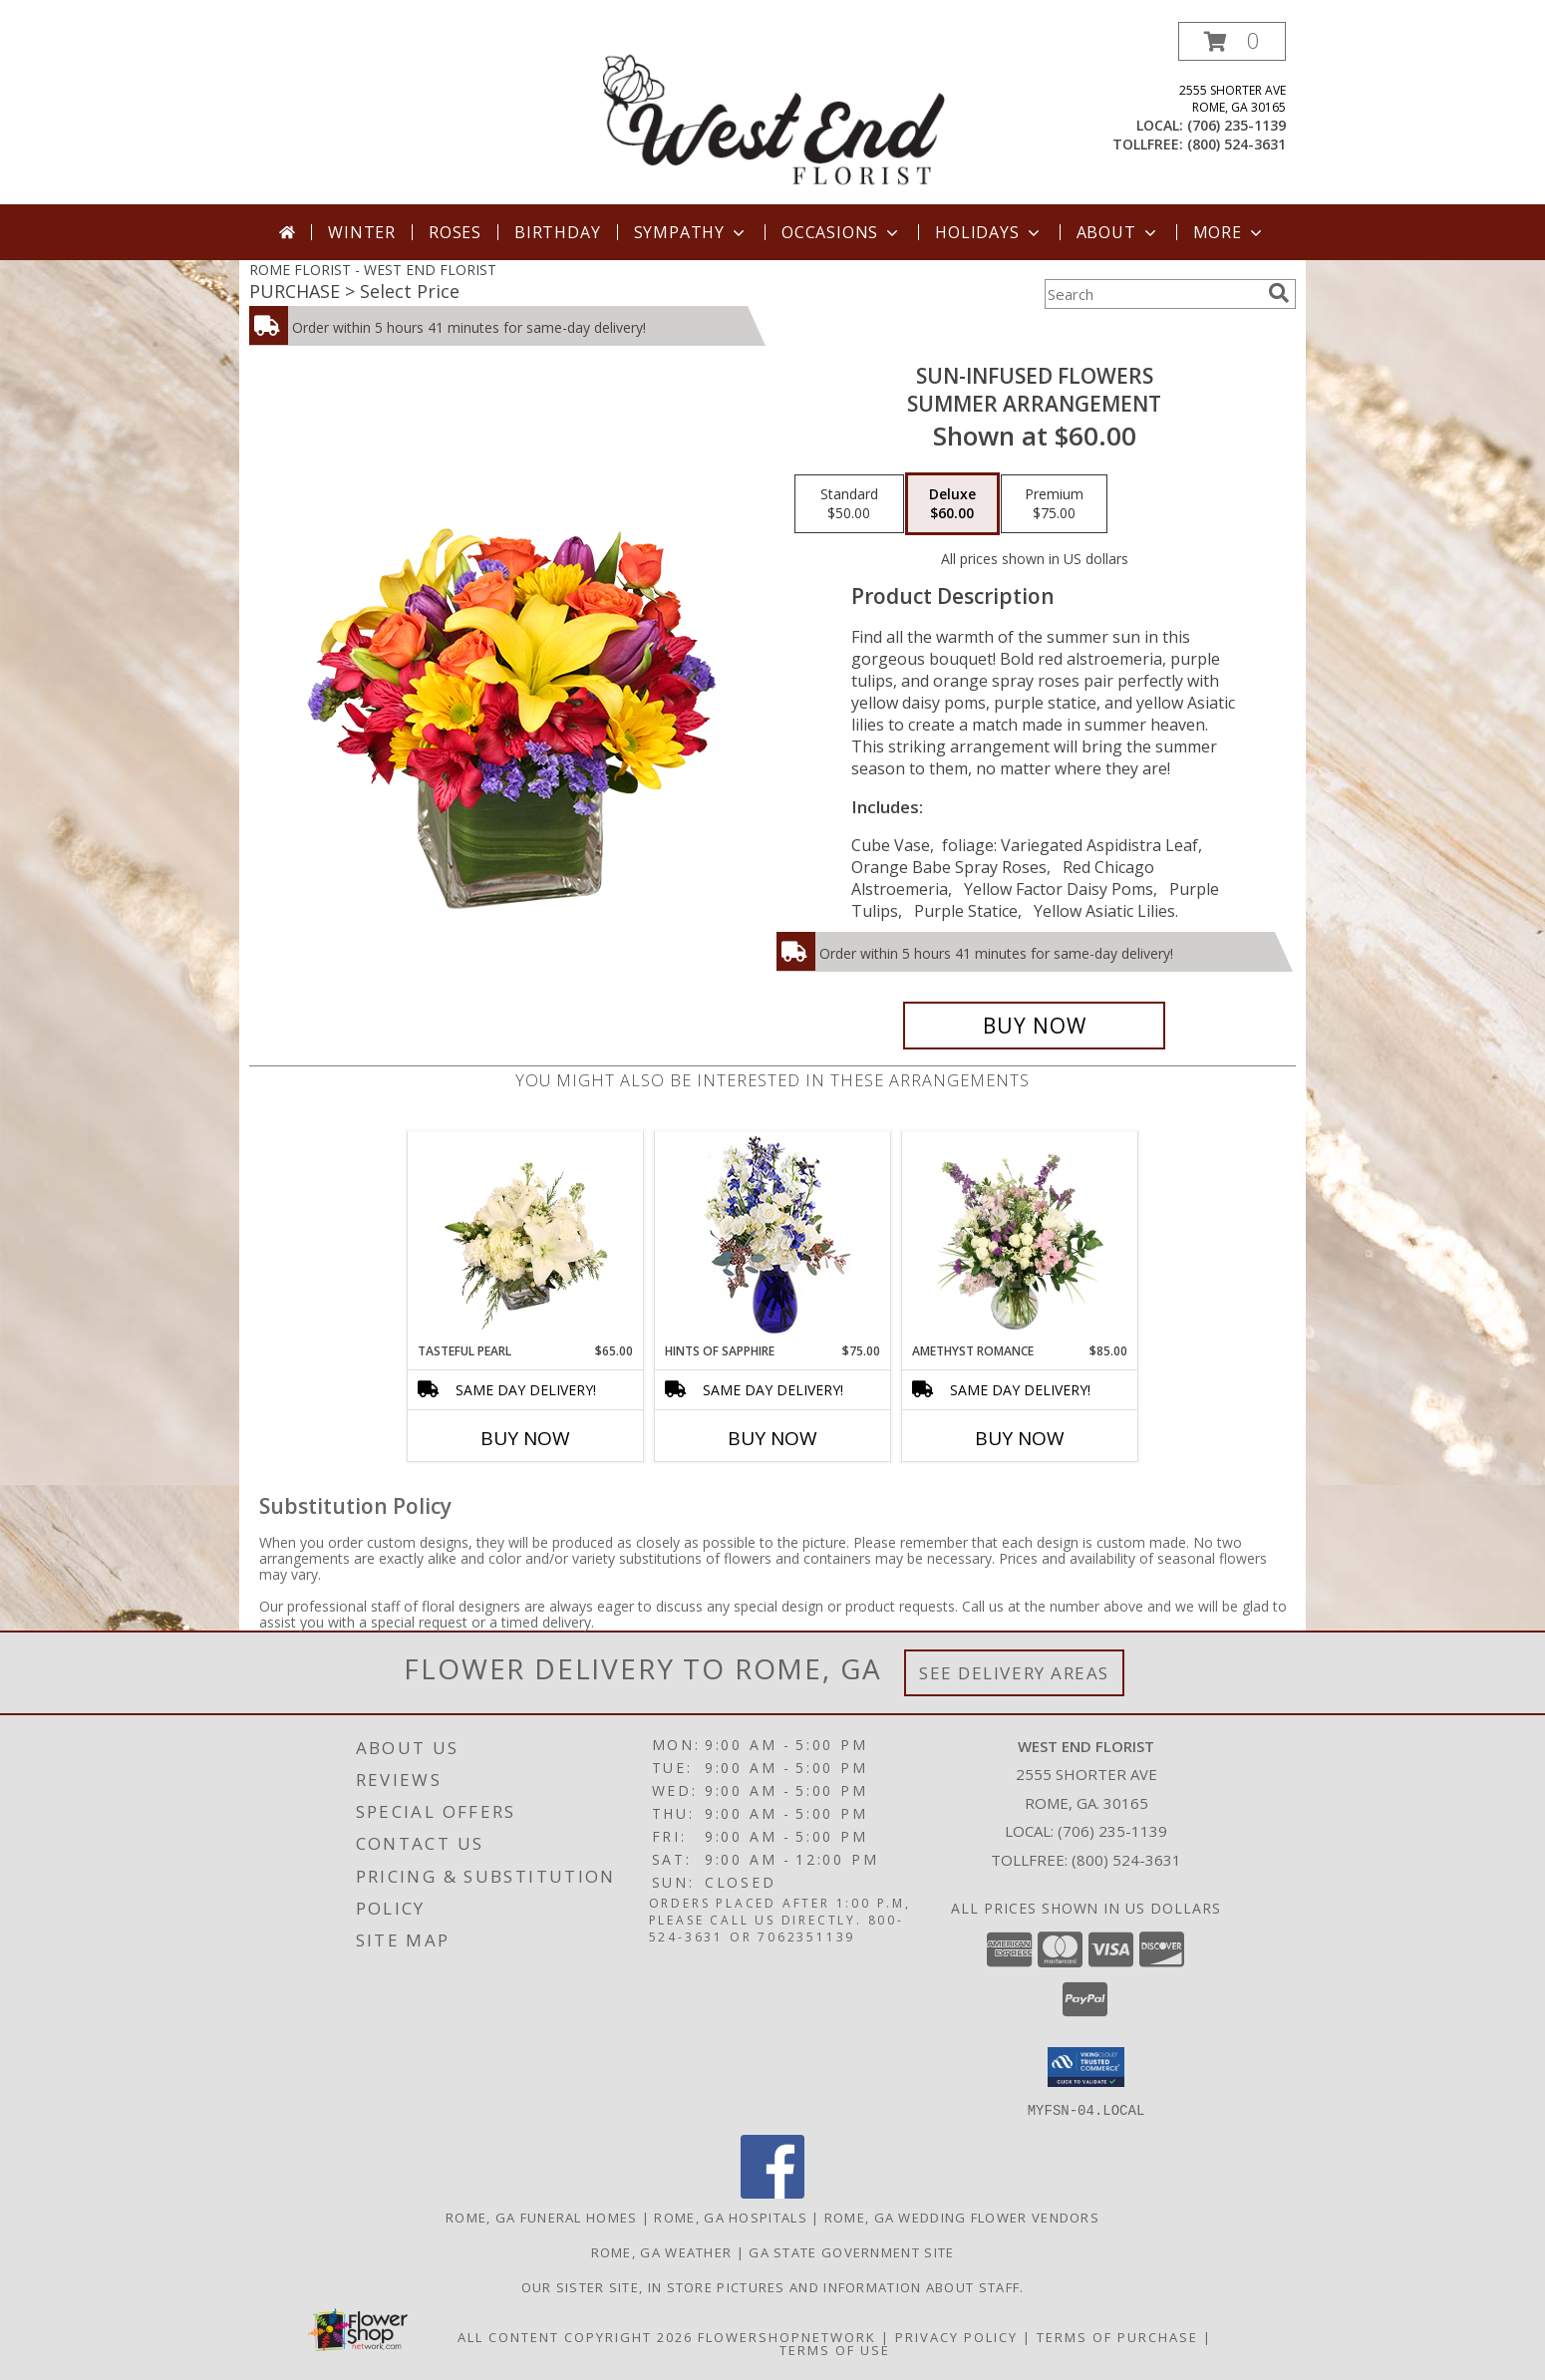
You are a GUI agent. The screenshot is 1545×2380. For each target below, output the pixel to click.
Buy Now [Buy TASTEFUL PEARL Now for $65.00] (525, 1438)
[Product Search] (1152, 294)
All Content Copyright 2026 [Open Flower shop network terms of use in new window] (575, 2336)
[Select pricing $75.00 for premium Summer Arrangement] (1054, 504)
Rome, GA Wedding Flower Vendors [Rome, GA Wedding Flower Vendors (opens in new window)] (961, 2217)
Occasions (841, 232)
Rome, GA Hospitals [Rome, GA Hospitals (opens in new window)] (730, 2217)
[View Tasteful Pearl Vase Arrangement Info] (526, 1237)
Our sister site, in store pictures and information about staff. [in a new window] (773, 2286)
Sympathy (691, 232)
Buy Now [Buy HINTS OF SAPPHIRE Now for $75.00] (772, 1438)
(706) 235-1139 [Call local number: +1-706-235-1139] (1236, 125)
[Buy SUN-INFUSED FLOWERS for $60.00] (1034, 1025)
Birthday (557, 232)
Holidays (989, 232)
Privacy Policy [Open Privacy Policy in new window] (956, 2336)
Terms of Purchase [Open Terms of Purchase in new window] (1117, 2336)
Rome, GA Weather (662, 2251)
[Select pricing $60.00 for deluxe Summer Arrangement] (952, 504)
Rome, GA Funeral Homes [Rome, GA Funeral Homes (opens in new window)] (542, 2217)
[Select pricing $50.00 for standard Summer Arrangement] (849, 504)
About (1118, 232)
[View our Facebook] (772, 2192)
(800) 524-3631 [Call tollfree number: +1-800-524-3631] (1236, 144)
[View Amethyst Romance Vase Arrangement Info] (1020, 1237)
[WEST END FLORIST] (774, 113)
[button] (1232, 41)
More (1229, 232)
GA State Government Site (851, 2251)
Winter (362, 232)
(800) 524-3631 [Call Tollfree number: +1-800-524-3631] (1126, 1860)
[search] (1279, 293)
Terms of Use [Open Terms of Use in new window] (834, 2349)
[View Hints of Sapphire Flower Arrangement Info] (773, 1237)
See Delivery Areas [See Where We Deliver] (1014, 1672)
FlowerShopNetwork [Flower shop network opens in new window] (787, 2336)
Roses (455, 232)
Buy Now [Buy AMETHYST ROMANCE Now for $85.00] (1020, 1438)
